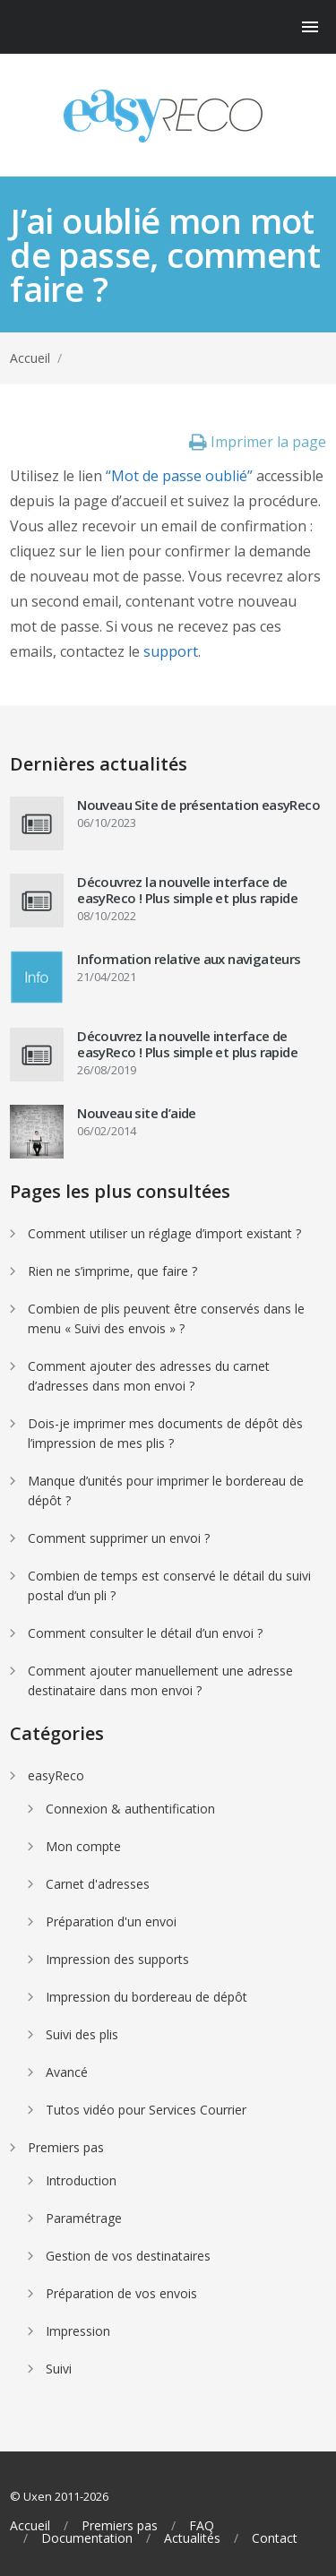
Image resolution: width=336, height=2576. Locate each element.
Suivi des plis (82, 2034)
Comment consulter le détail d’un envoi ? (145, 1632)
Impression (78, 2330)
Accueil (30, 357)
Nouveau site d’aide (136, 1113)
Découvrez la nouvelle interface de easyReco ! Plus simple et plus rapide (187, 890)
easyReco (56, 1775)
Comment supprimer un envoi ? (119, 1537)
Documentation (87, 2538)
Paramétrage (84, 2218)
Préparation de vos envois (121, 2293)
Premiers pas (66, 2147)
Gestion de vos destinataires (128, 2255)
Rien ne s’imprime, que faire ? (112, 1270)
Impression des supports (117, 1959)
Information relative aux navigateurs (188, 959)
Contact (274, 2538)
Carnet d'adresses (98, 1883)
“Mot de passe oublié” (179, 476)
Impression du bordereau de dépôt (146, 1996)
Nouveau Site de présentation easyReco (198, 805)
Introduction (81, 2180)
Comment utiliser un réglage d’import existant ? (164, 1233)
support (170, 651)
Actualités (192, 2538)
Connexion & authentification (130, 1808)
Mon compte (83, 1846)
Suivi (59, 2368)
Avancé (67, 2072)
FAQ (201, 2526)
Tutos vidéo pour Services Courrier (146, 2109)
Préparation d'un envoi (111, 1921)
